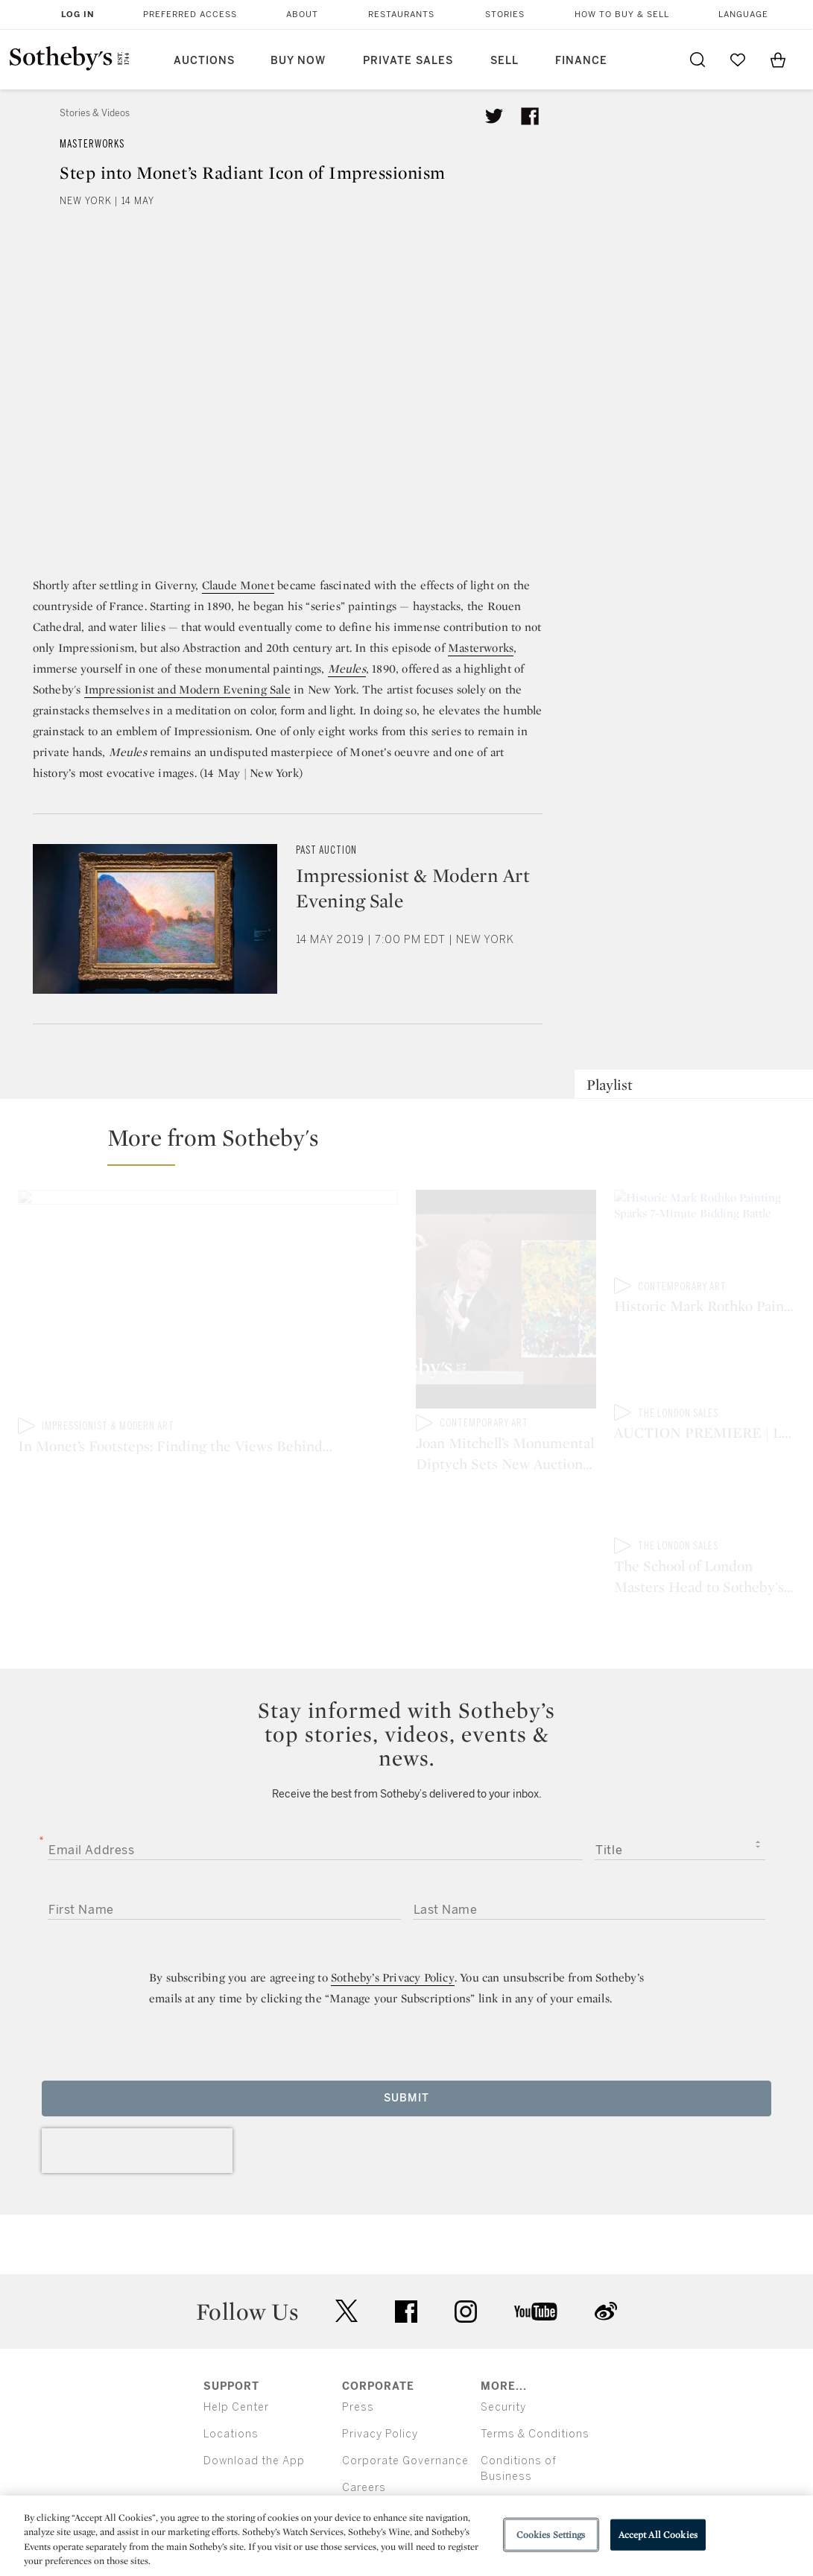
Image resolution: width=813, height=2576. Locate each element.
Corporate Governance (405, 2399)
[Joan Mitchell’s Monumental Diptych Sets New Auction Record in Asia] (506, 1302)
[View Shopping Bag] (778, 59)
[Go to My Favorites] (737, 59)
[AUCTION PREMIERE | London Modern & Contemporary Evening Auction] (704, 1366)
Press (358, 2346)
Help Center (236, 2346)
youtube (535, 2250)
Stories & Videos (95, 113)
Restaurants (401, 14)
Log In (78, 14)
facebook (406, 2250)
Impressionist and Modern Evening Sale (187, 689)
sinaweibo (606, 2251)
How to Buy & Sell (622, 14)
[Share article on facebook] (530, 116)
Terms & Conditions (535, 2373)
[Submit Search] (697, 59)
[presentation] (137, 2089)
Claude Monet (238, 585)
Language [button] (743, 14)
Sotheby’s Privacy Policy (393, 1916)
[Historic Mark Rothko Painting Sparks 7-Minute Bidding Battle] (704, 1234)
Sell (504, 60)
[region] (406, 2536)
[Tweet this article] (494, 116)
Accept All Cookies (658, 2534)
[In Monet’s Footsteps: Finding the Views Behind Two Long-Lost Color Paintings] (208, 1304)
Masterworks (92, 144)
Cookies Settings (551, 2534)
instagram (466, 2250)
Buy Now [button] (298, 60)
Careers (364, 2426)
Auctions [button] (204, 60)
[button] (415, 1144)
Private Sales (408, 60)
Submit (406, 2037)
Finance (581, 60)
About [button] (302, 14)
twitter (346, 2250)
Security (503, 2346)
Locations (231, 2373)
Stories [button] (505, 14)
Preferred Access (190, 14)
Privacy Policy (380, 2373)
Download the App (254, 2399)
